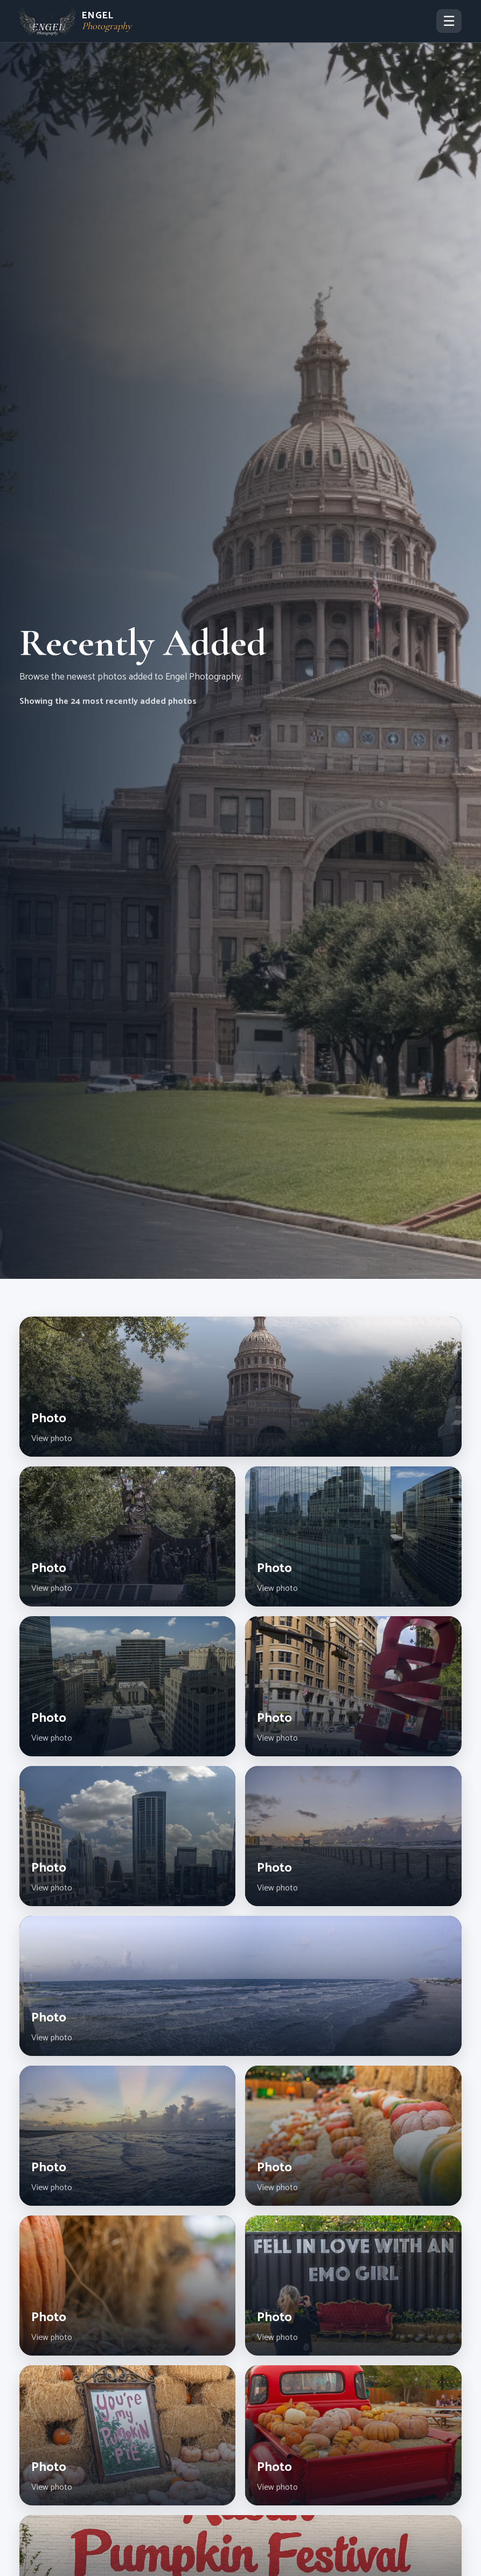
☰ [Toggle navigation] (449, 21)
